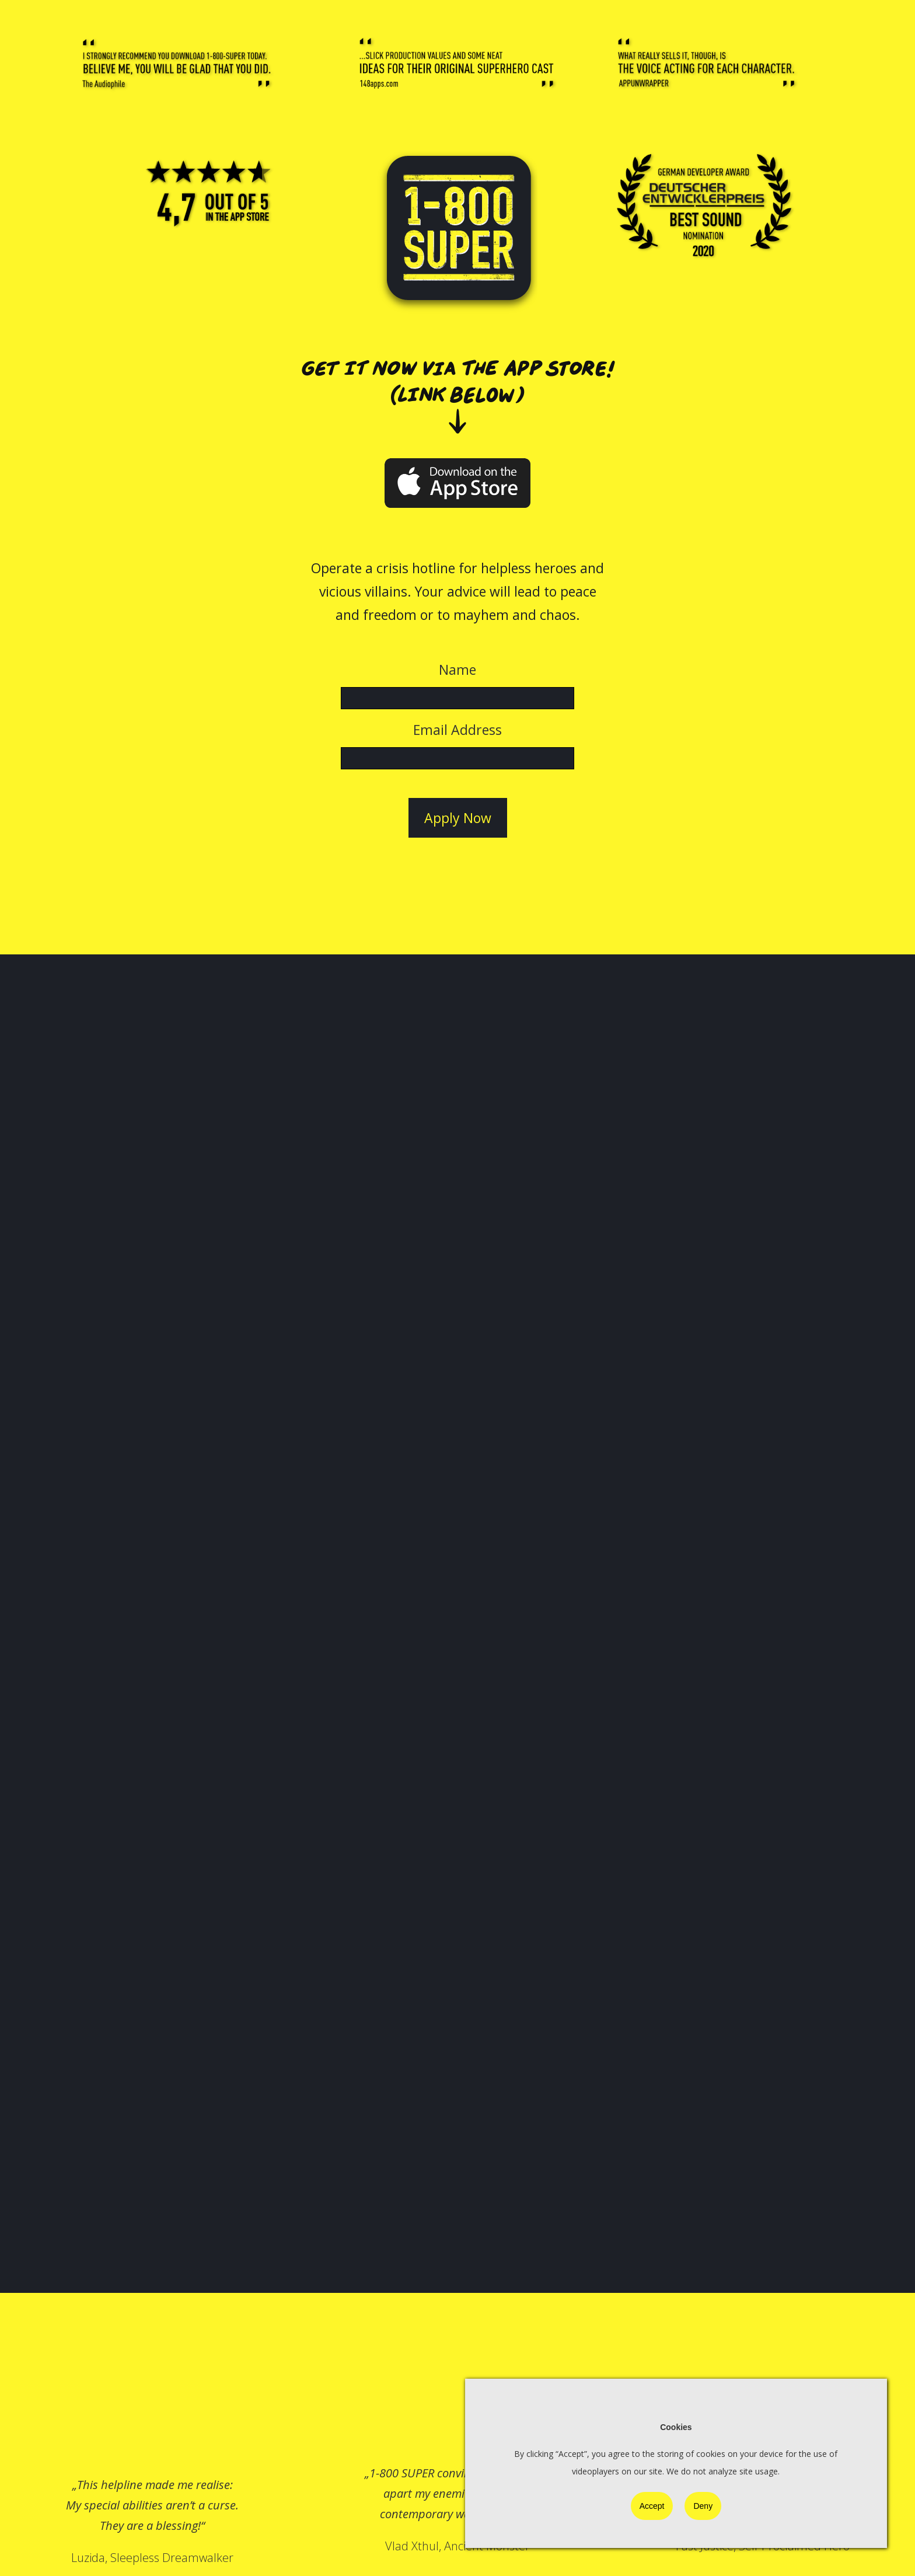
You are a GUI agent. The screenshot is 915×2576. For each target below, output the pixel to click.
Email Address (457, 729)
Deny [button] (703, 2506)
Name (457, 669)
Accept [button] (652, 2506)
